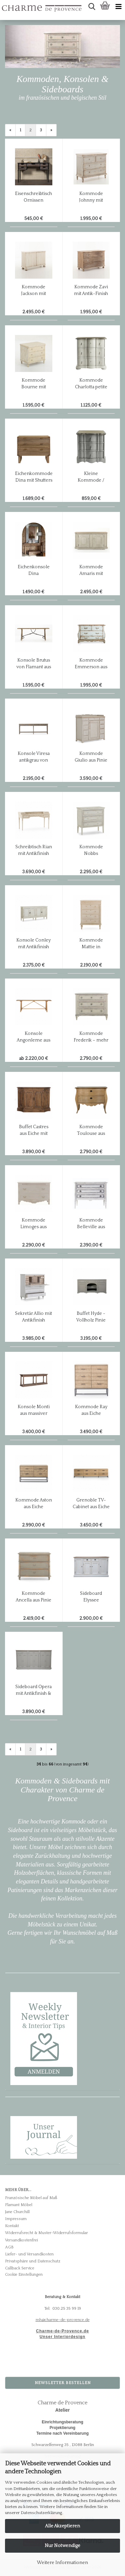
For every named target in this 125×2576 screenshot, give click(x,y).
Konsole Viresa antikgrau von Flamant (34, 757)
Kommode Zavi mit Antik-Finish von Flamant (91, 290)
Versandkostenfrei (21, 2240)
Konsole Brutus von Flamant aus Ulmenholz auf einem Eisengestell (33, 664)
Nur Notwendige (62, 2545)
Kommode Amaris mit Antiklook (91, 570)
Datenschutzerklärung (41, 2512)
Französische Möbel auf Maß (31, 2198)
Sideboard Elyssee (91, 1597)
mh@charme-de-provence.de (63, 2320)
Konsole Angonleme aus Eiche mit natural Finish (34, 1037)
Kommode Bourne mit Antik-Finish (34, 384)
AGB (9, 2247)
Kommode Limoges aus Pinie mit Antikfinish (33, 1224)
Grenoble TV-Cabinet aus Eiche (91, 1503)
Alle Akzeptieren (62, 2526)
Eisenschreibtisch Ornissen (33, 197)
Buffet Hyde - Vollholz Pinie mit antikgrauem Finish (91, 1317)
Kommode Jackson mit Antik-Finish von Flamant (33, 290)
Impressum (16, 2219)
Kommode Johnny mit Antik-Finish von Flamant (91, 197)
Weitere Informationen (62, 2562)
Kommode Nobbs (91, 850)
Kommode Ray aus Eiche (91, 1410)
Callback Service (19, 2268)
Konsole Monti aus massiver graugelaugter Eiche (34, 1410)
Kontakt (12, 2226)
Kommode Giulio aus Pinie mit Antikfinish (91, 757)
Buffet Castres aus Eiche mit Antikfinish (33, 1130)
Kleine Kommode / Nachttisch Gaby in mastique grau (91, 477)
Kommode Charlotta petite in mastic (91, 384)
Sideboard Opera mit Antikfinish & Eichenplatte (33, 1690)
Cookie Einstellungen (24, 2274)
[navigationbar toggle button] (118, 6)
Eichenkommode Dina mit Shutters (34, 477)
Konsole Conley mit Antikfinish (33, 944)
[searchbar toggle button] (91, 6)
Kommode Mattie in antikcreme (91, 944)
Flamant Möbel (18, 2205)
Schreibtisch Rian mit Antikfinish (33, 850)
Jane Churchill (17, 2212)
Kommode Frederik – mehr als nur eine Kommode (91, 1037)
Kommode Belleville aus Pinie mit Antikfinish (91, 1224)
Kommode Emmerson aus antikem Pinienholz (91, 664)
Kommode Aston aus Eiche (33, 1503)
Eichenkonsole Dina (34, 570)
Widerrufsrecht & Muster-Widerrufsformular (46, 2233)
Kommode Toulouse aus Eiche (91, 1130)
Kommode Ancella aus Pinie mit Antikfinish (33, 1597)
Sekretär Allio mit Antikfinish (33, 1317)
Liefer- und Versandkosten (29, 2254)
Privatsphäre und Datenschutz (32, 2261)
